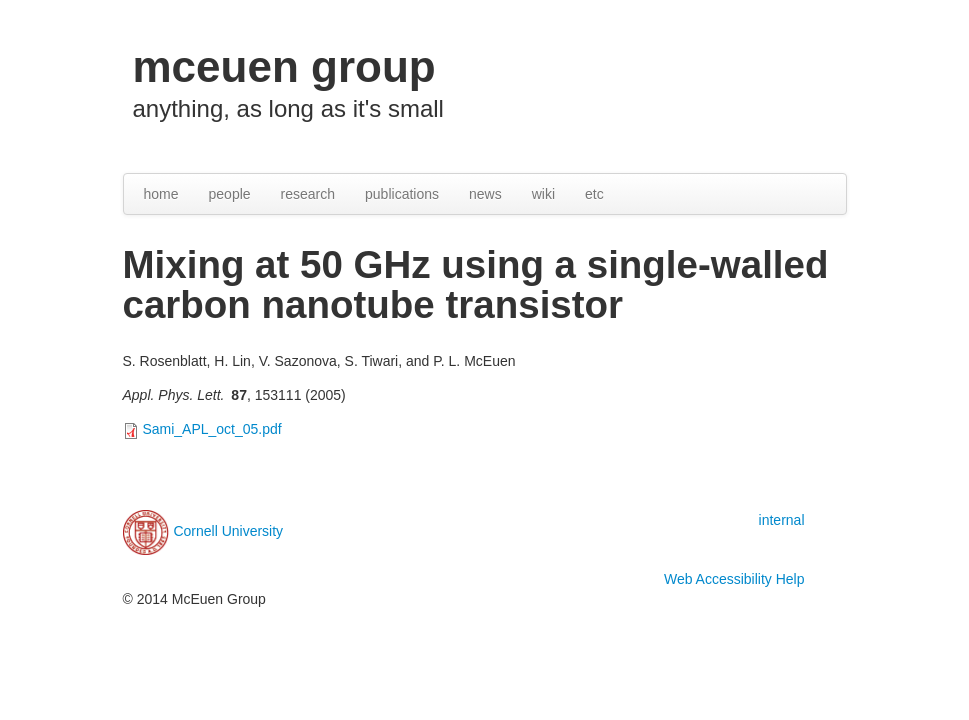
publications (402, 194)
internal (782, 520)
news (485, 194)
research (308, 194)
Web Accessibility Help (734, 579)
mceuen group (284, 66)
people (230, 194)
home (161, 194)
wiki (543, 194)
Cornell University (228, 531)
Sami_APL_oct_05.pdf (211, 429)
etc (594, 194)
